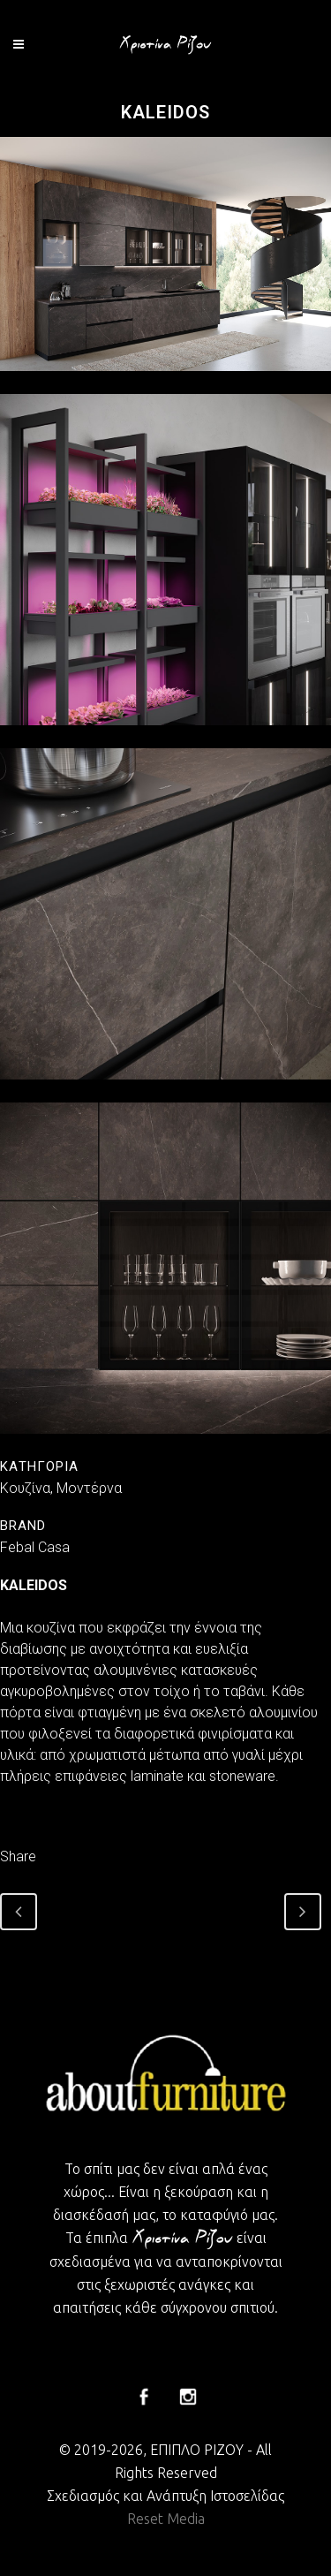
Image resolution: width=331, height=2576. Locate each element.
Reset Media (166, 2519)
